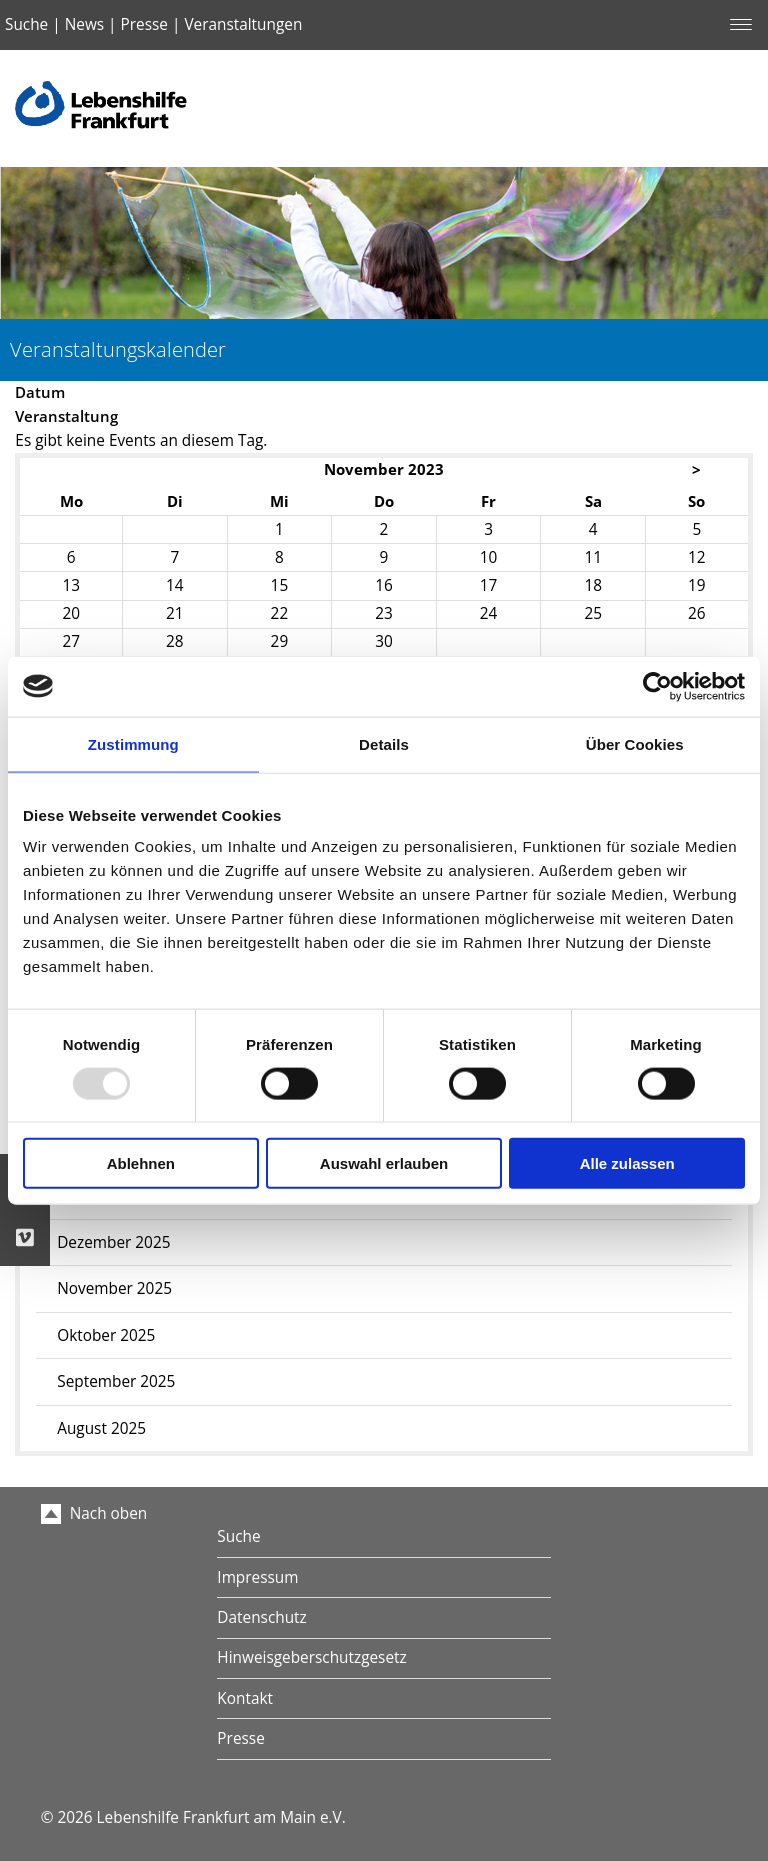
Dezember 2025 (113, 1242)
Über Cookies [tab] (635, 743)
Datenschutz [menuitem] (261, 1617)
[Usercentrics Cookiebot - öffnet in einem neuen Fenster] (657, 686)
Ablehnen (141, 1163)
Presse (144, 24)
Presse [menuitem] (240, 1738)
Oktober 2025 (106, 1335)
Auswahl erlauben (384, 1163)
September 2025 (116, 1381)
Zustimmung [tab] (133, 743)
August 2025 (101, 1428)
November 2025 (114, 1288)
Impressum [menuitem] (257, 1577)
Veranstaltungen (243, 24)
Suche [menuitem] (238, 1536)
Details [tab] (384, 743)
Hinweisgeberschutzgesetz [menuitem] (311, 1657)
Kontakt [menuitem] (245, 1698)
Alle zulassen (627, 1163)
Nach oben (94, 1513)
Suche (26, 24)
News (84, 24)
